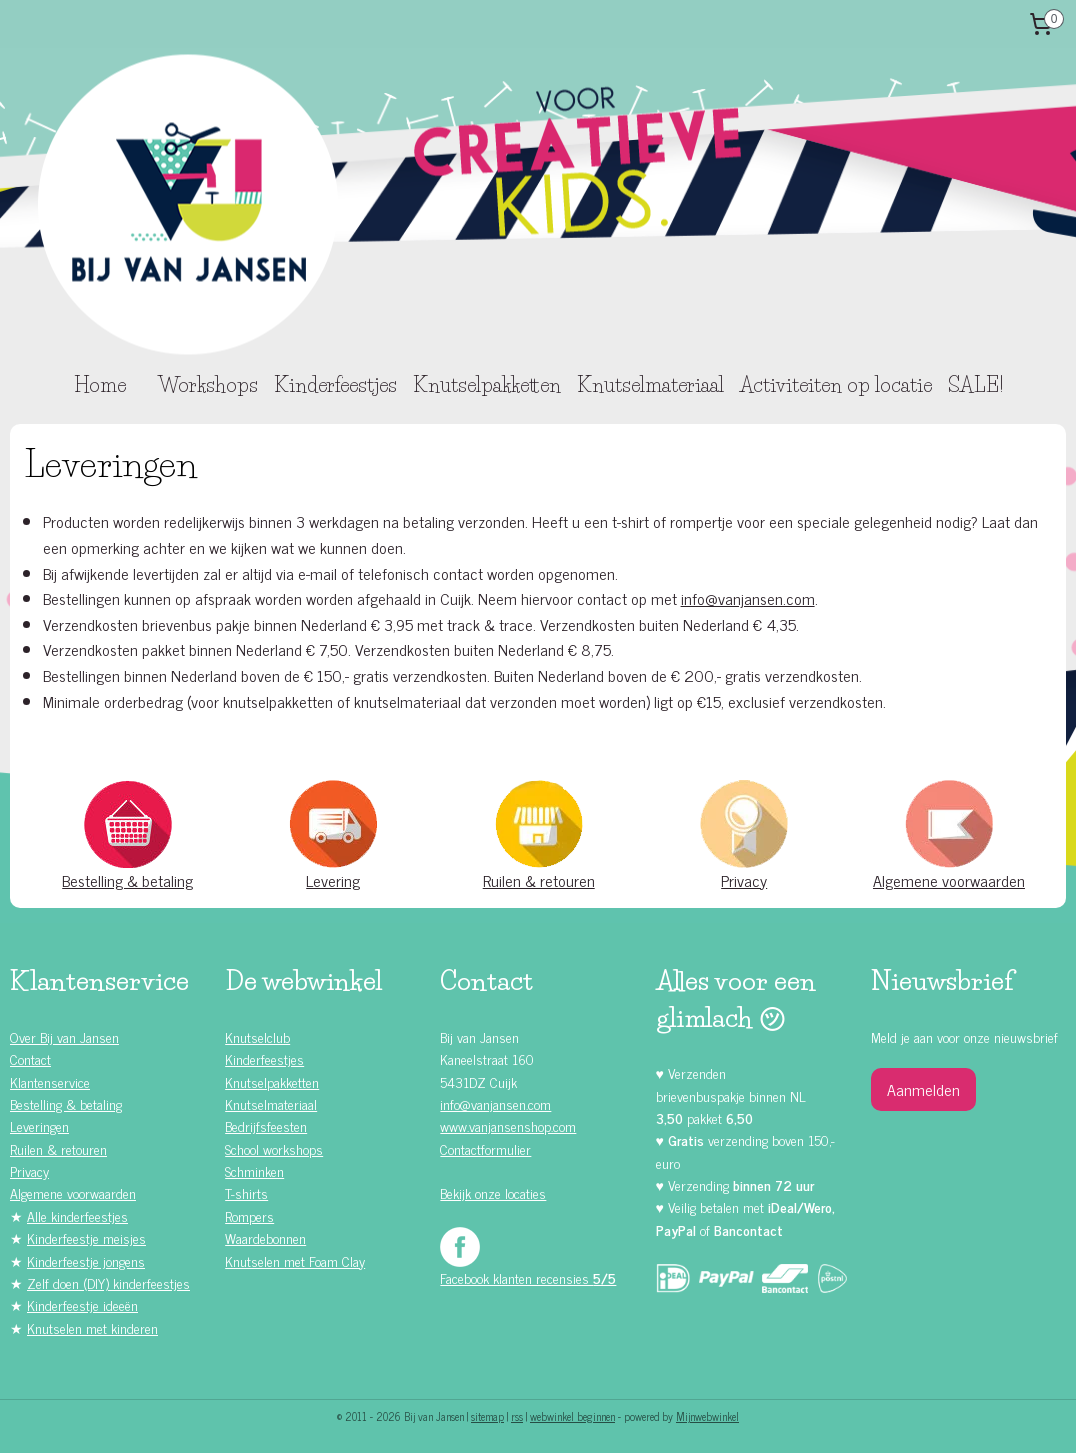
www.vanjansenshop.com (508, 1125)
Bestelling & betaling (127, 880)
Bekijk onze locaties (493, 1192)
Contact (30, 1058)
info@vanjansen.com (748, 598)
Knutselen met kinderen (92, 1327)
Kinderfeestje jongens (86, 1260)
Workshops (208, 385)
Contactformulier (485, 1148)
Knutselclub (257, 1036)
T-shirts (246, 1192)
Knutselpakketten (487, 385)
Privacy (744, 880)
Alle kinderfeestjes (77, 1215)
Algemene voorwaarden (949, 880)
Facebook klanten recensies (528, 1277)
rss (517, 1416)
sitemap (487, 1416)
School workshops (274, 1148)
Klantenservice (50, 1081)
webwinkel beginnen (572, 1416)
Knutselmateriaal (650, 385)
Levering (333, 880)
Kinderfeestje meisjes (86, 1237)
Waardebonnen (265, 1237)
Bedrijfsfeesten (266, 1125)
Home (100, 385)
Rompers (249, 1215)
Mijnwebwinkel (707, 1416)
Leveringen (39, 1125)
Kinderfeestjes (335, 385)
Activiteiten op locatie (836, 385)
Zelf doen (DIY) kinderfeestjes (108, 1282)
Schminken (254, 1170)
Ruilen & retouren (539, 880)
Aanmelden (923, 1089)
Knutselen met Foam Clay (295, 1260)
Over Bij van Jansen (64, 1036)
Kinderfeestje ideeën (82, 1304)
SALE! (975, 385)
